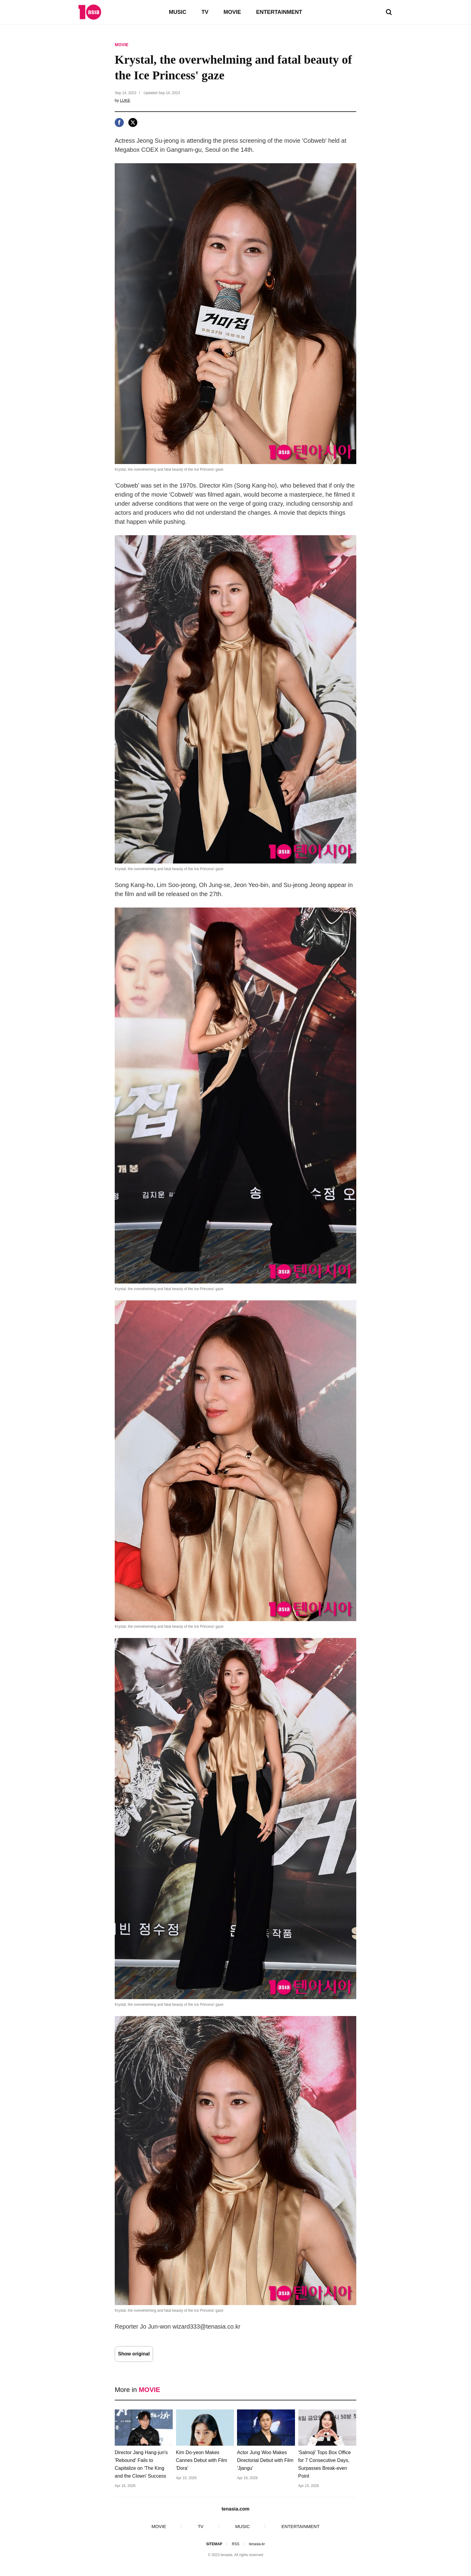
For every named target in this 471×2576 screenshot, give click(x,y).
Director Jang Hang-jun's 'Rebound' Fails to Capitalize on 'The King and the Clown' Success (141, 2464)
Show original (134, 2353)
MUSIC (177, 12)
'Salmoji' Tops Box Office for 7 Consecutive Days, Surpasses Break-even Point (324, 2464)
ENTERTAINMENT (279, 12)
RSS (235, 2544)
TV (204, 12)
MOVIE (232, 12)
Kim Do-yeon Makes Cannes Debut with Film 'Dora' (201, 2460)
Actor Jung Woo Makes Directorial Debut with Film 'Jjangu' (265, 2460)
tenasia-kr (257, 2544)
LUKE (125, 100)
